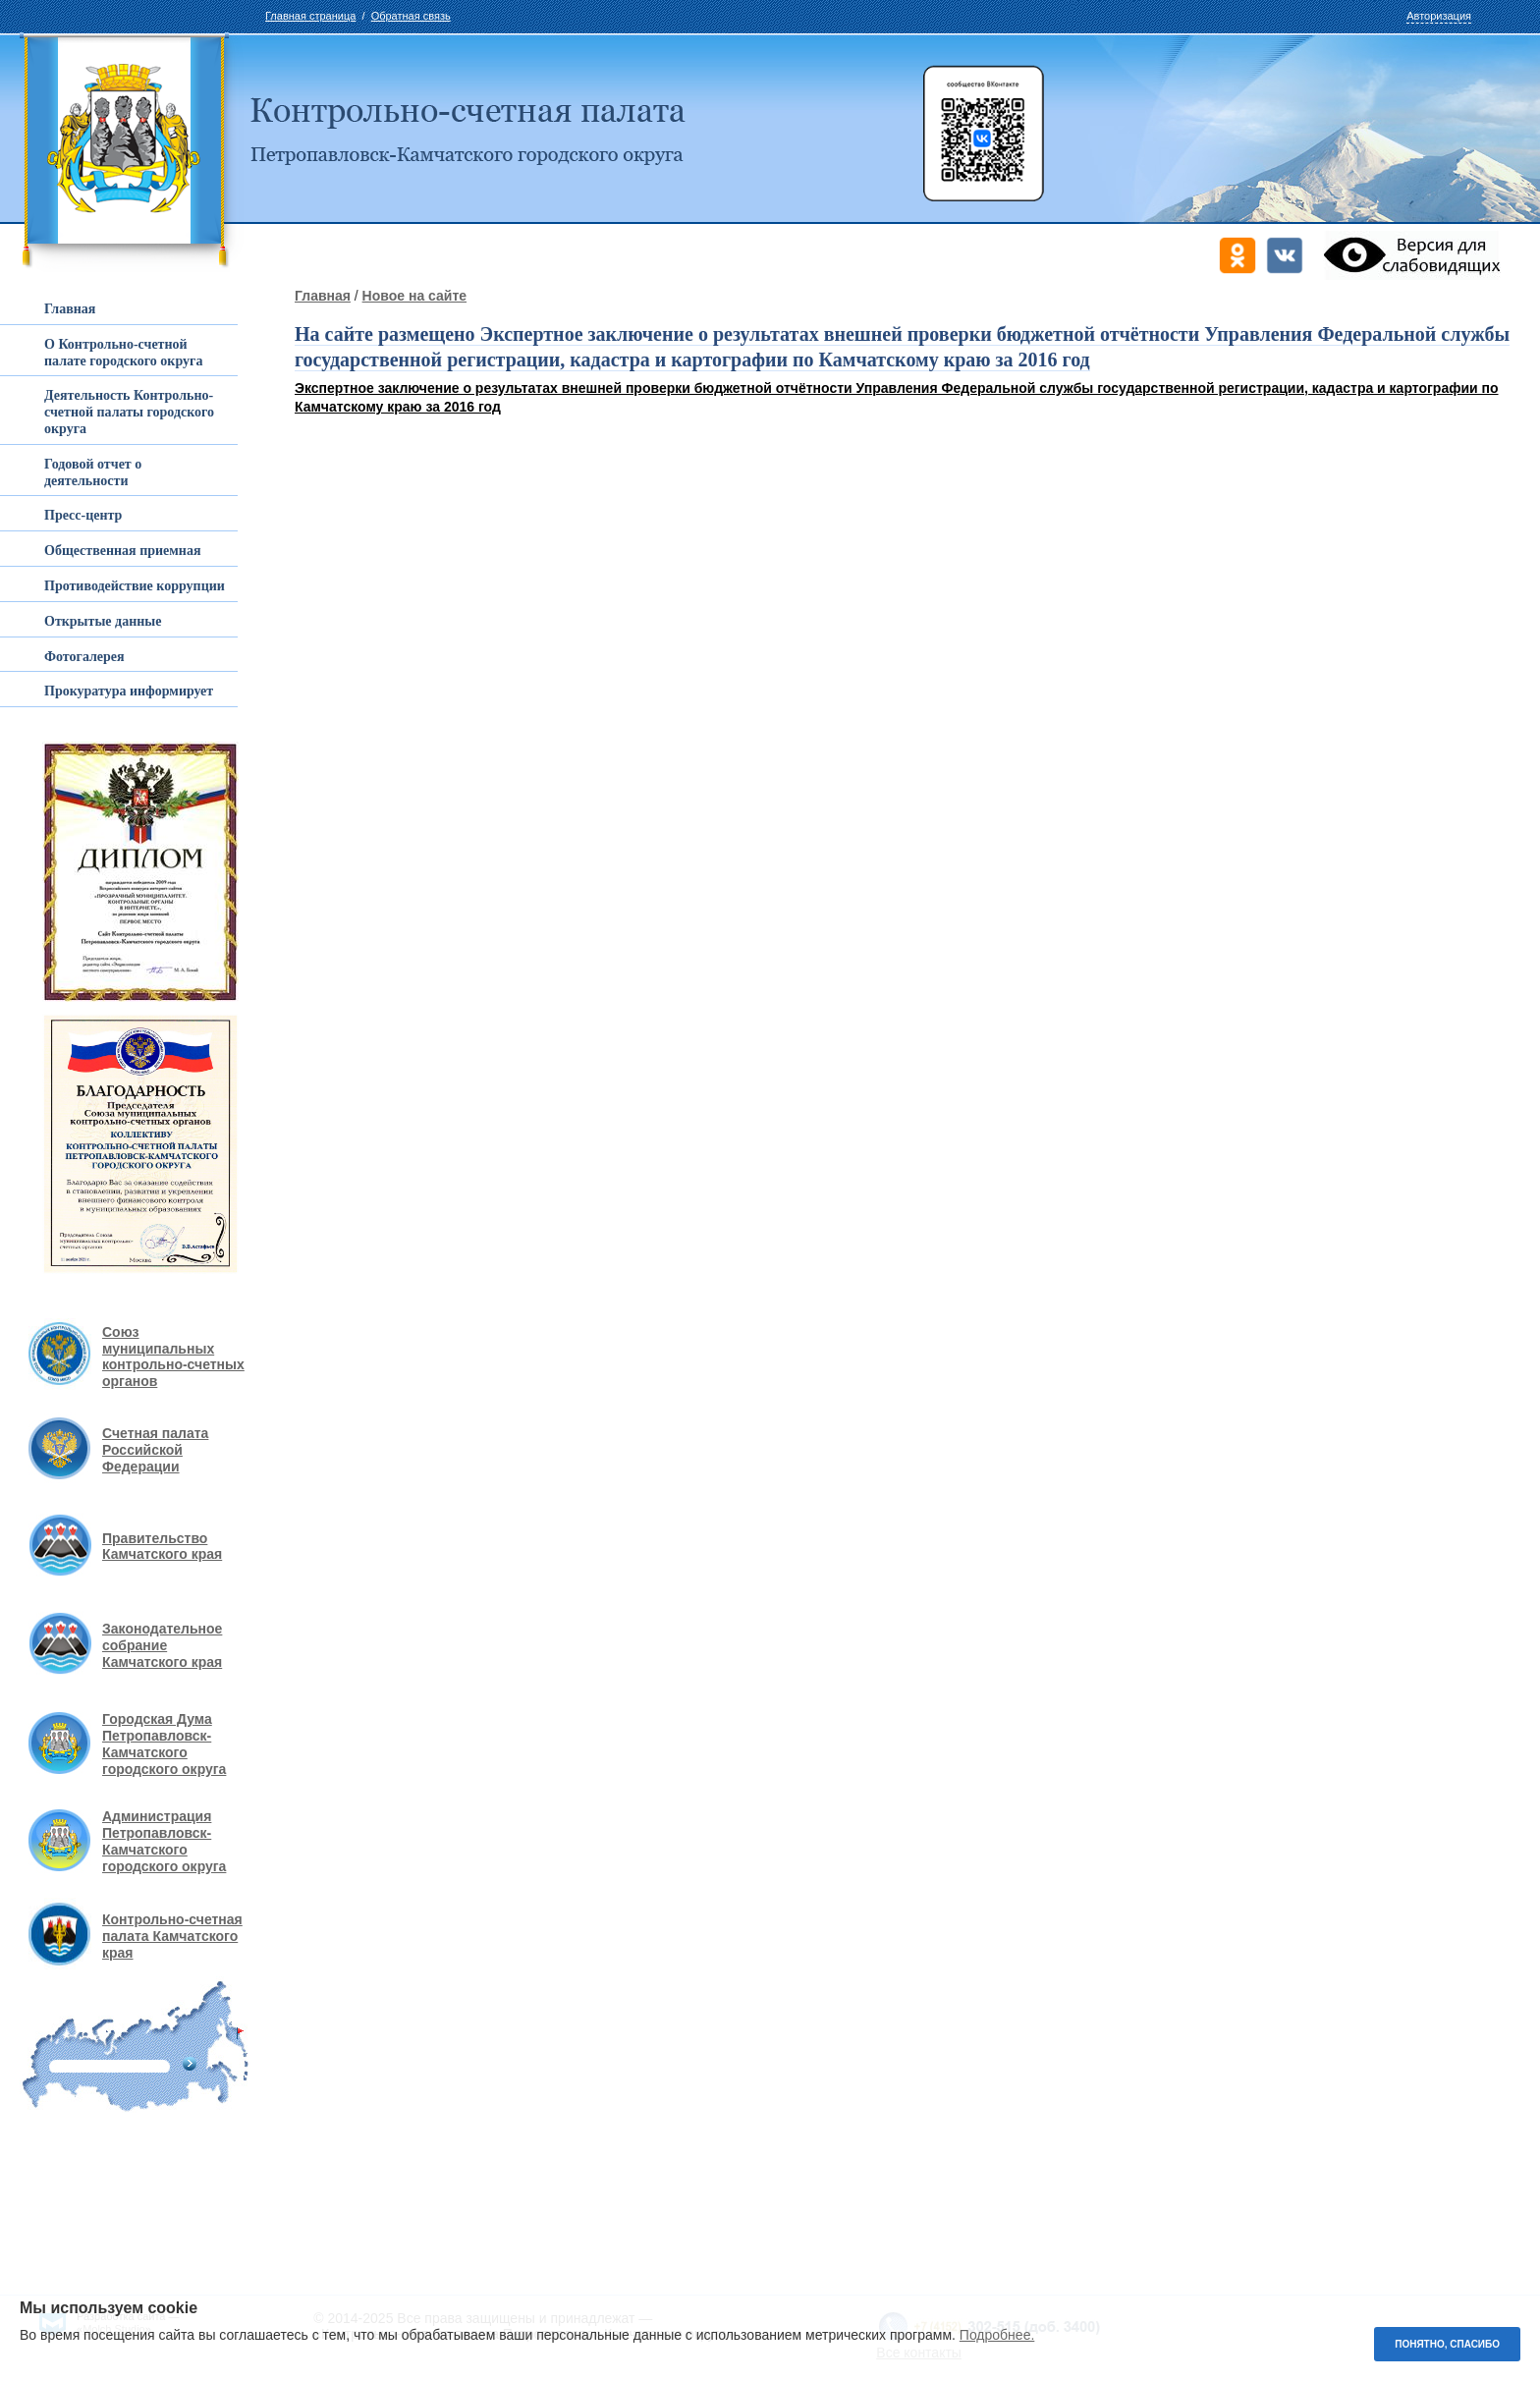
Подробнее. (997, 2335)
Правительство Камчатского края (162, 1546)
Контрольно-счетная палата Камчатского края (172, 1936)
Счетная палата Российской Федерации (155, 1449)
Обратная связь (411, 16)
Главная (323, 296)
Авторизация (1438, 16)
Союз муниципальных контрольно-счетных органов (173, 1356)
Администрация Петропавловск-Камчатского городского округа (164, 1840)
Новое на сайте (414, 296)
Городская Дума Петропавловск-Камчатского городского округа (164, 1743)
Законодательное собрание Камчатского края (162, 1645)
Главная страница (310, 16)
